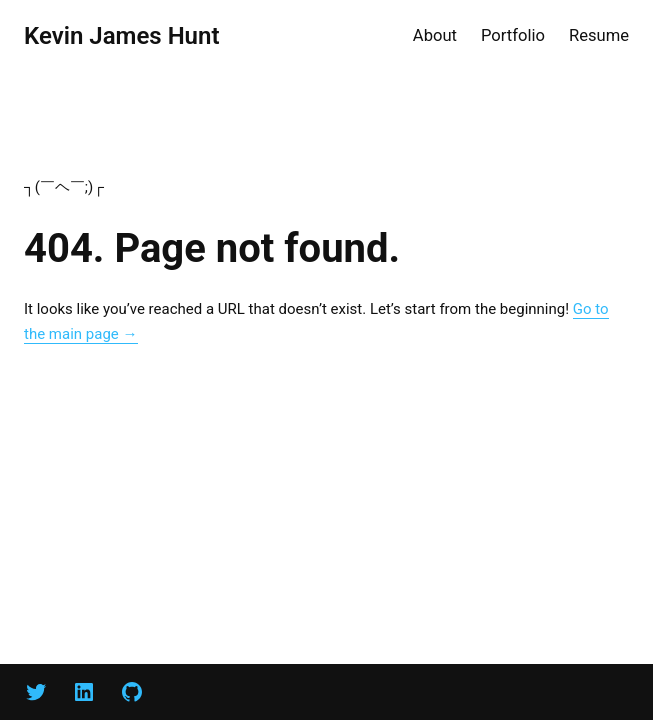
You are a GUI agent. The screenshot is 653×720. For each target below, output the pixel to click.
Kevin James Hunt (121, 36)
